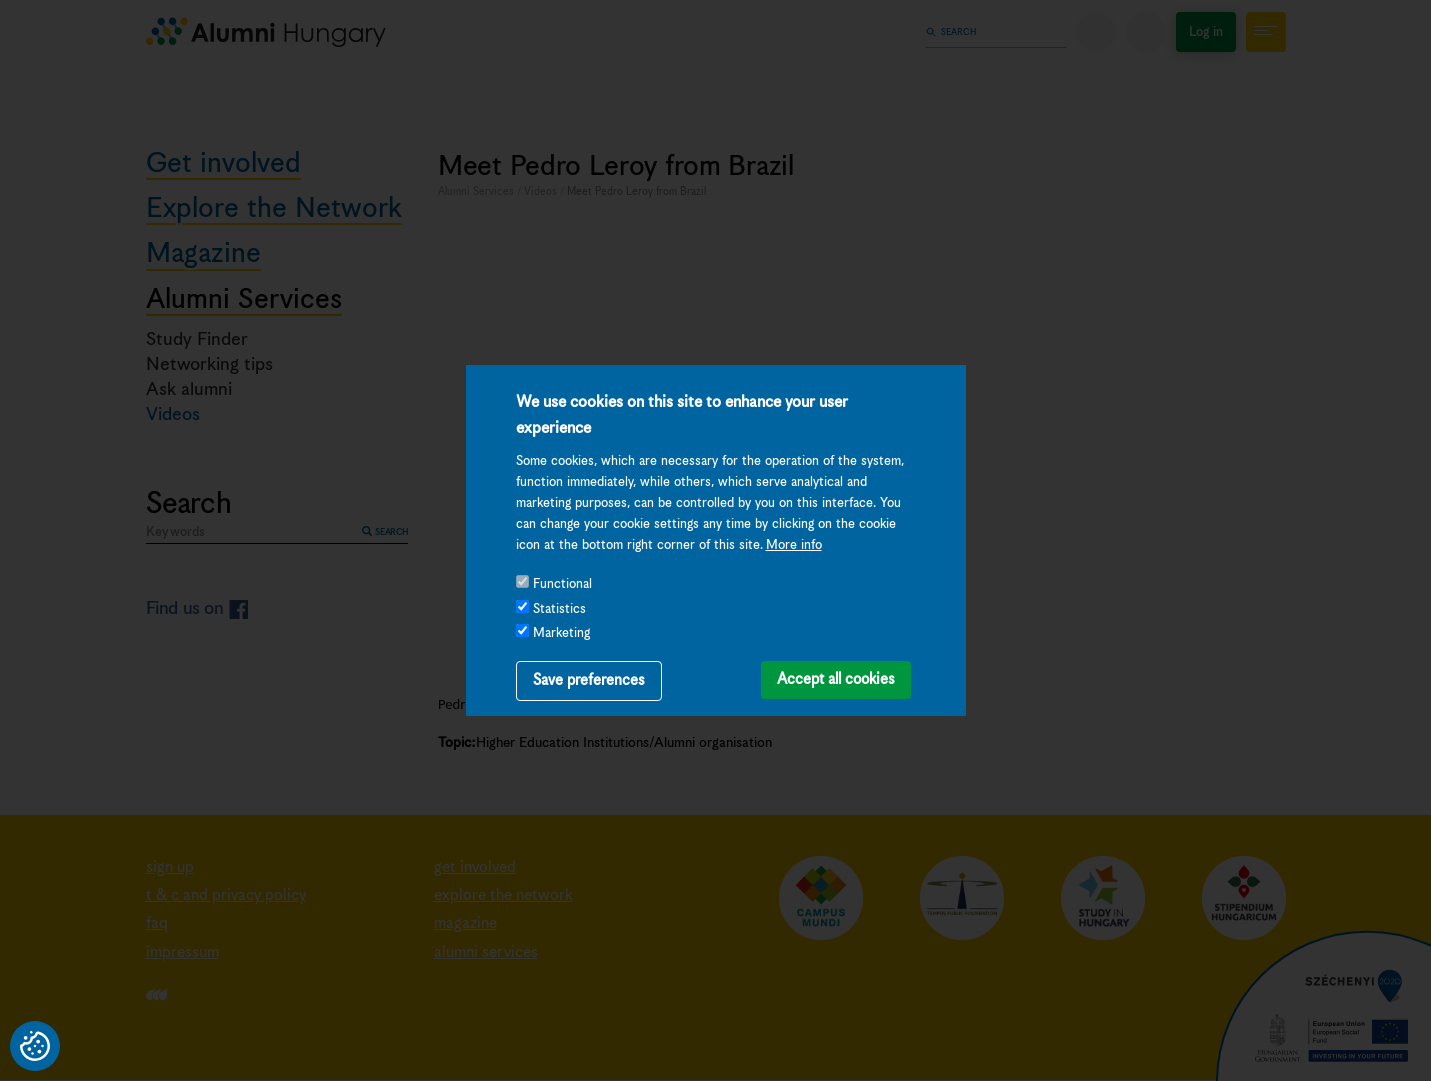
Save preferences (589, 680)
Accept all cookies (836, 679)
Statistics (559, 609)
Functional (562, 584)
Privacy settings (35, 1046)
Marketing (561, 633)
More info (794, 545)
